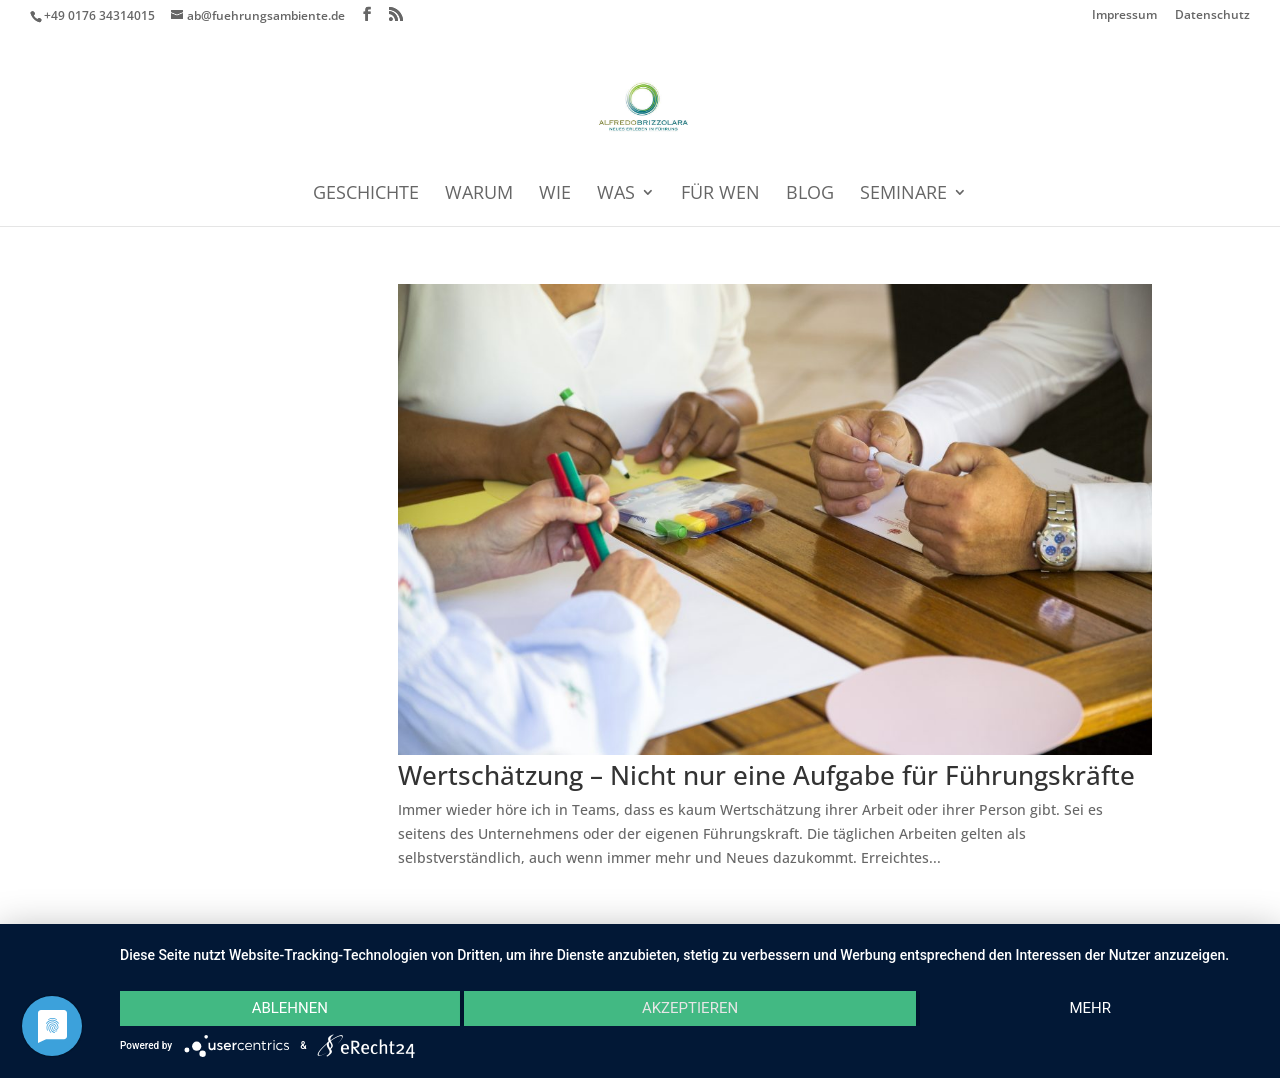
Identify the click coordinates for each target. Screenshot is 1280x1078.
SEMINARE (903, 194)
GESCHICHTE (366, 194)
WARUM (479, 194)
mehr (1090, 1008)
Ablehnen (290, 1008)
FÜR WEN (720, 194)
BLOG (810, 194)
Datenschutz (1212, 16)
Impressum (1124, 16)
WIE (555, 194)
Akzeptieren (690, 1008)
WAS (616, 194)
